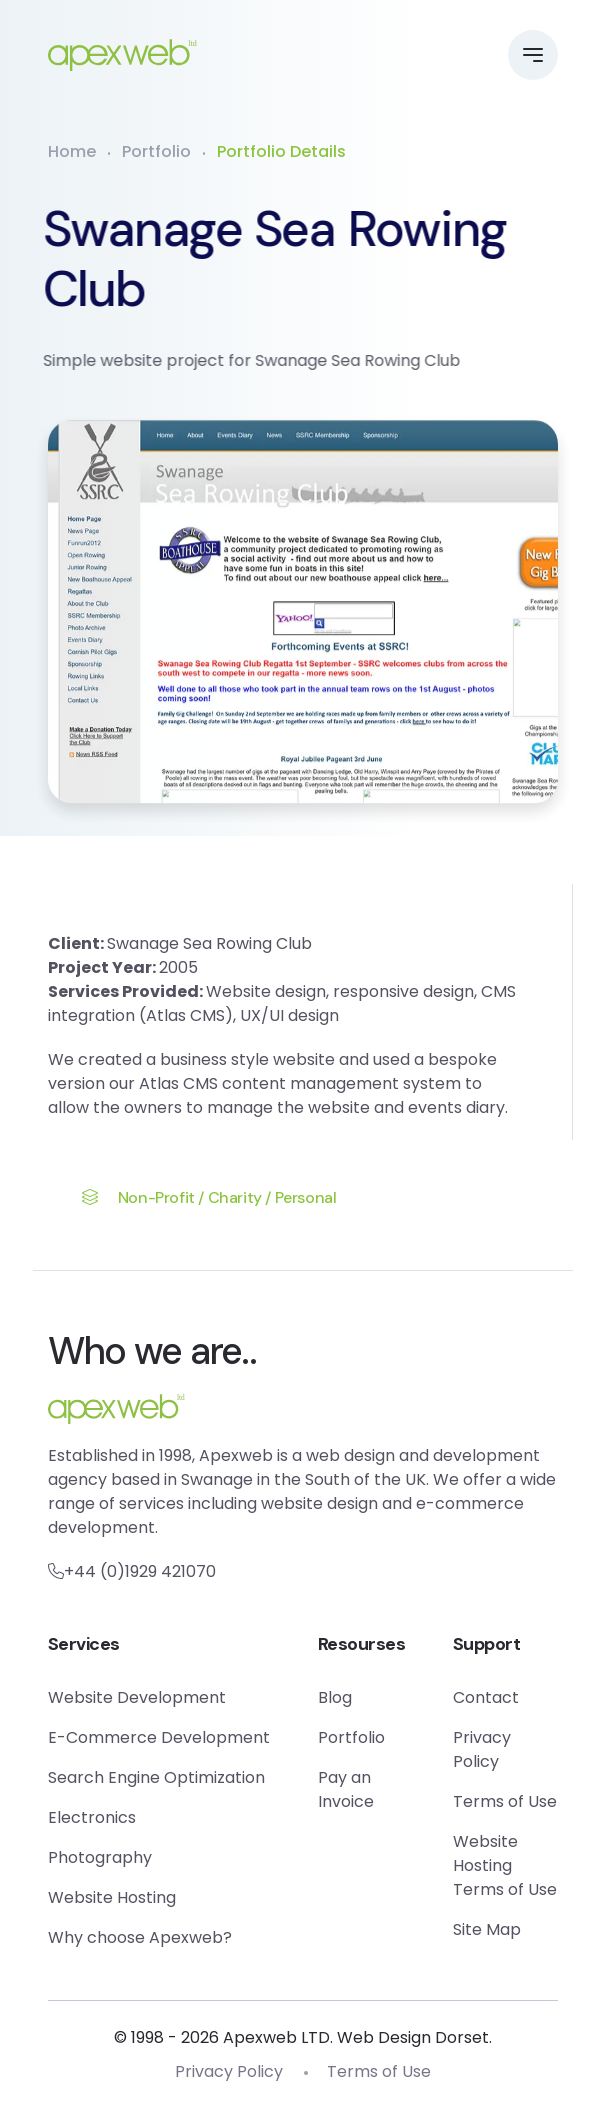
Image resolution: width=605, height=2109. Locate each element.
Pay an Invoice (346, 1789)
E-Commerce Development (159, 1737)
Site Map (487, 1929)
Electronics (92, 1817)
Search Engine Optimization (156, 1777)
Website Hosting (112, 1897)
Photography (100, 1857)
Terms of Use (505, 1801)
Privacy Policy (482, 1749)
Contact (486, 1697)
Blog (335, 1697)
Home (72, 151)
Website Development (137, 1697)
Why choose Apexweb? (140, 1937)
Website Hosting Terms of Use (505, 1865)
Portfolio (156, 151)
